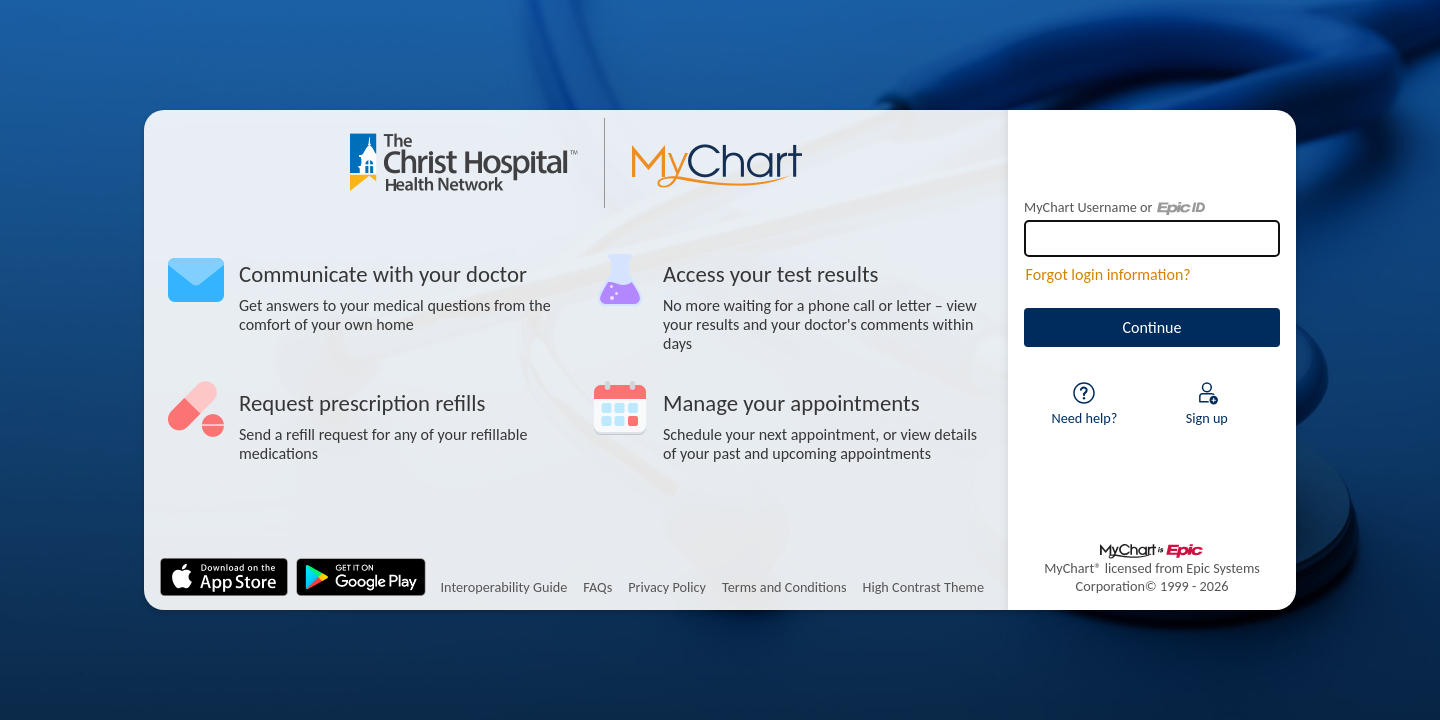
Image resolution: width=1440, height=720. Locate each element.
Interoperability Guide (503, 587)
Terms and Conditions (784, 587)
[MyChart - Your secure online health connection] (576, 163)
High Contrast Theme (923, 587)
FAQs (597, 587)
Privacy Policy (667, 587)
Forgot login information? (1108, 274)
